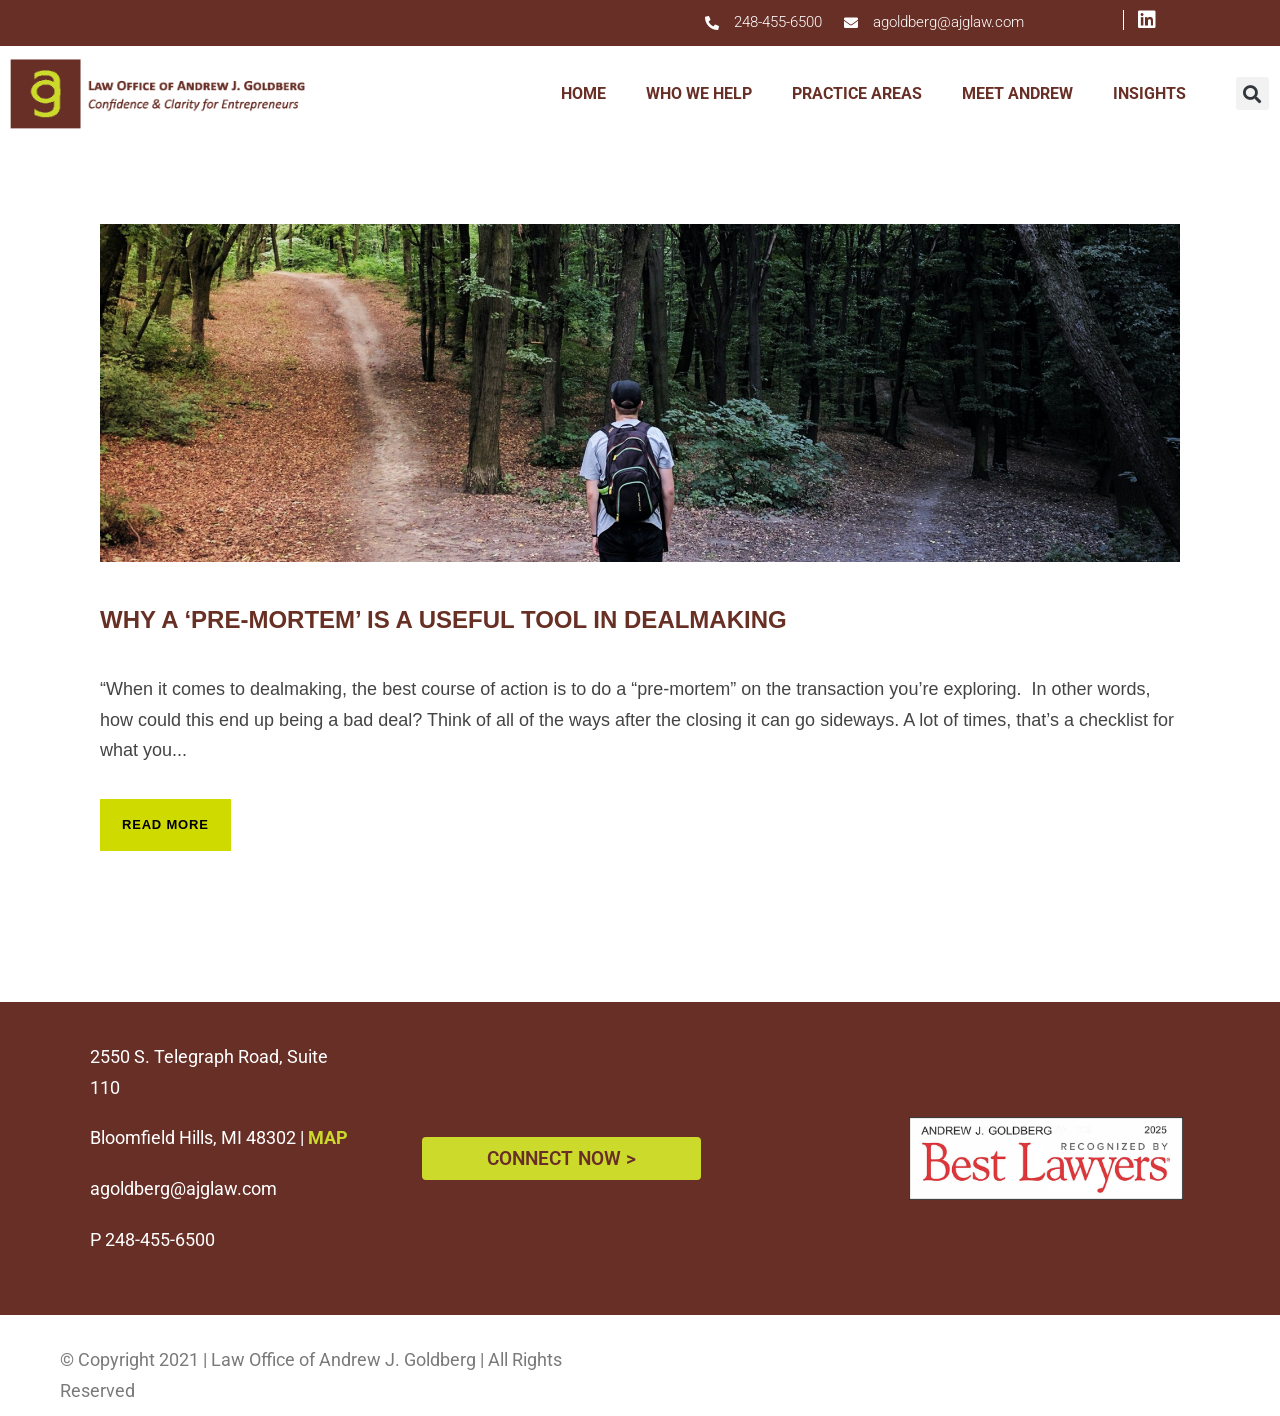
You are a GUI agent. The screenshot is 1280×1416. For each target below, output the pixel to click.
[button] (1252, 93)
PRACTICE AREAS (857, 93)
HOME (583, 93)
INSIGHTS (1149, 93)
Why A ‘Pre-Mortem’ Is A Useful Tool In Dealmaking (443, 619)
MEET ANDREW (1017, 93)
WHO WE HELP (699, 93)
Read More (165, 824)
